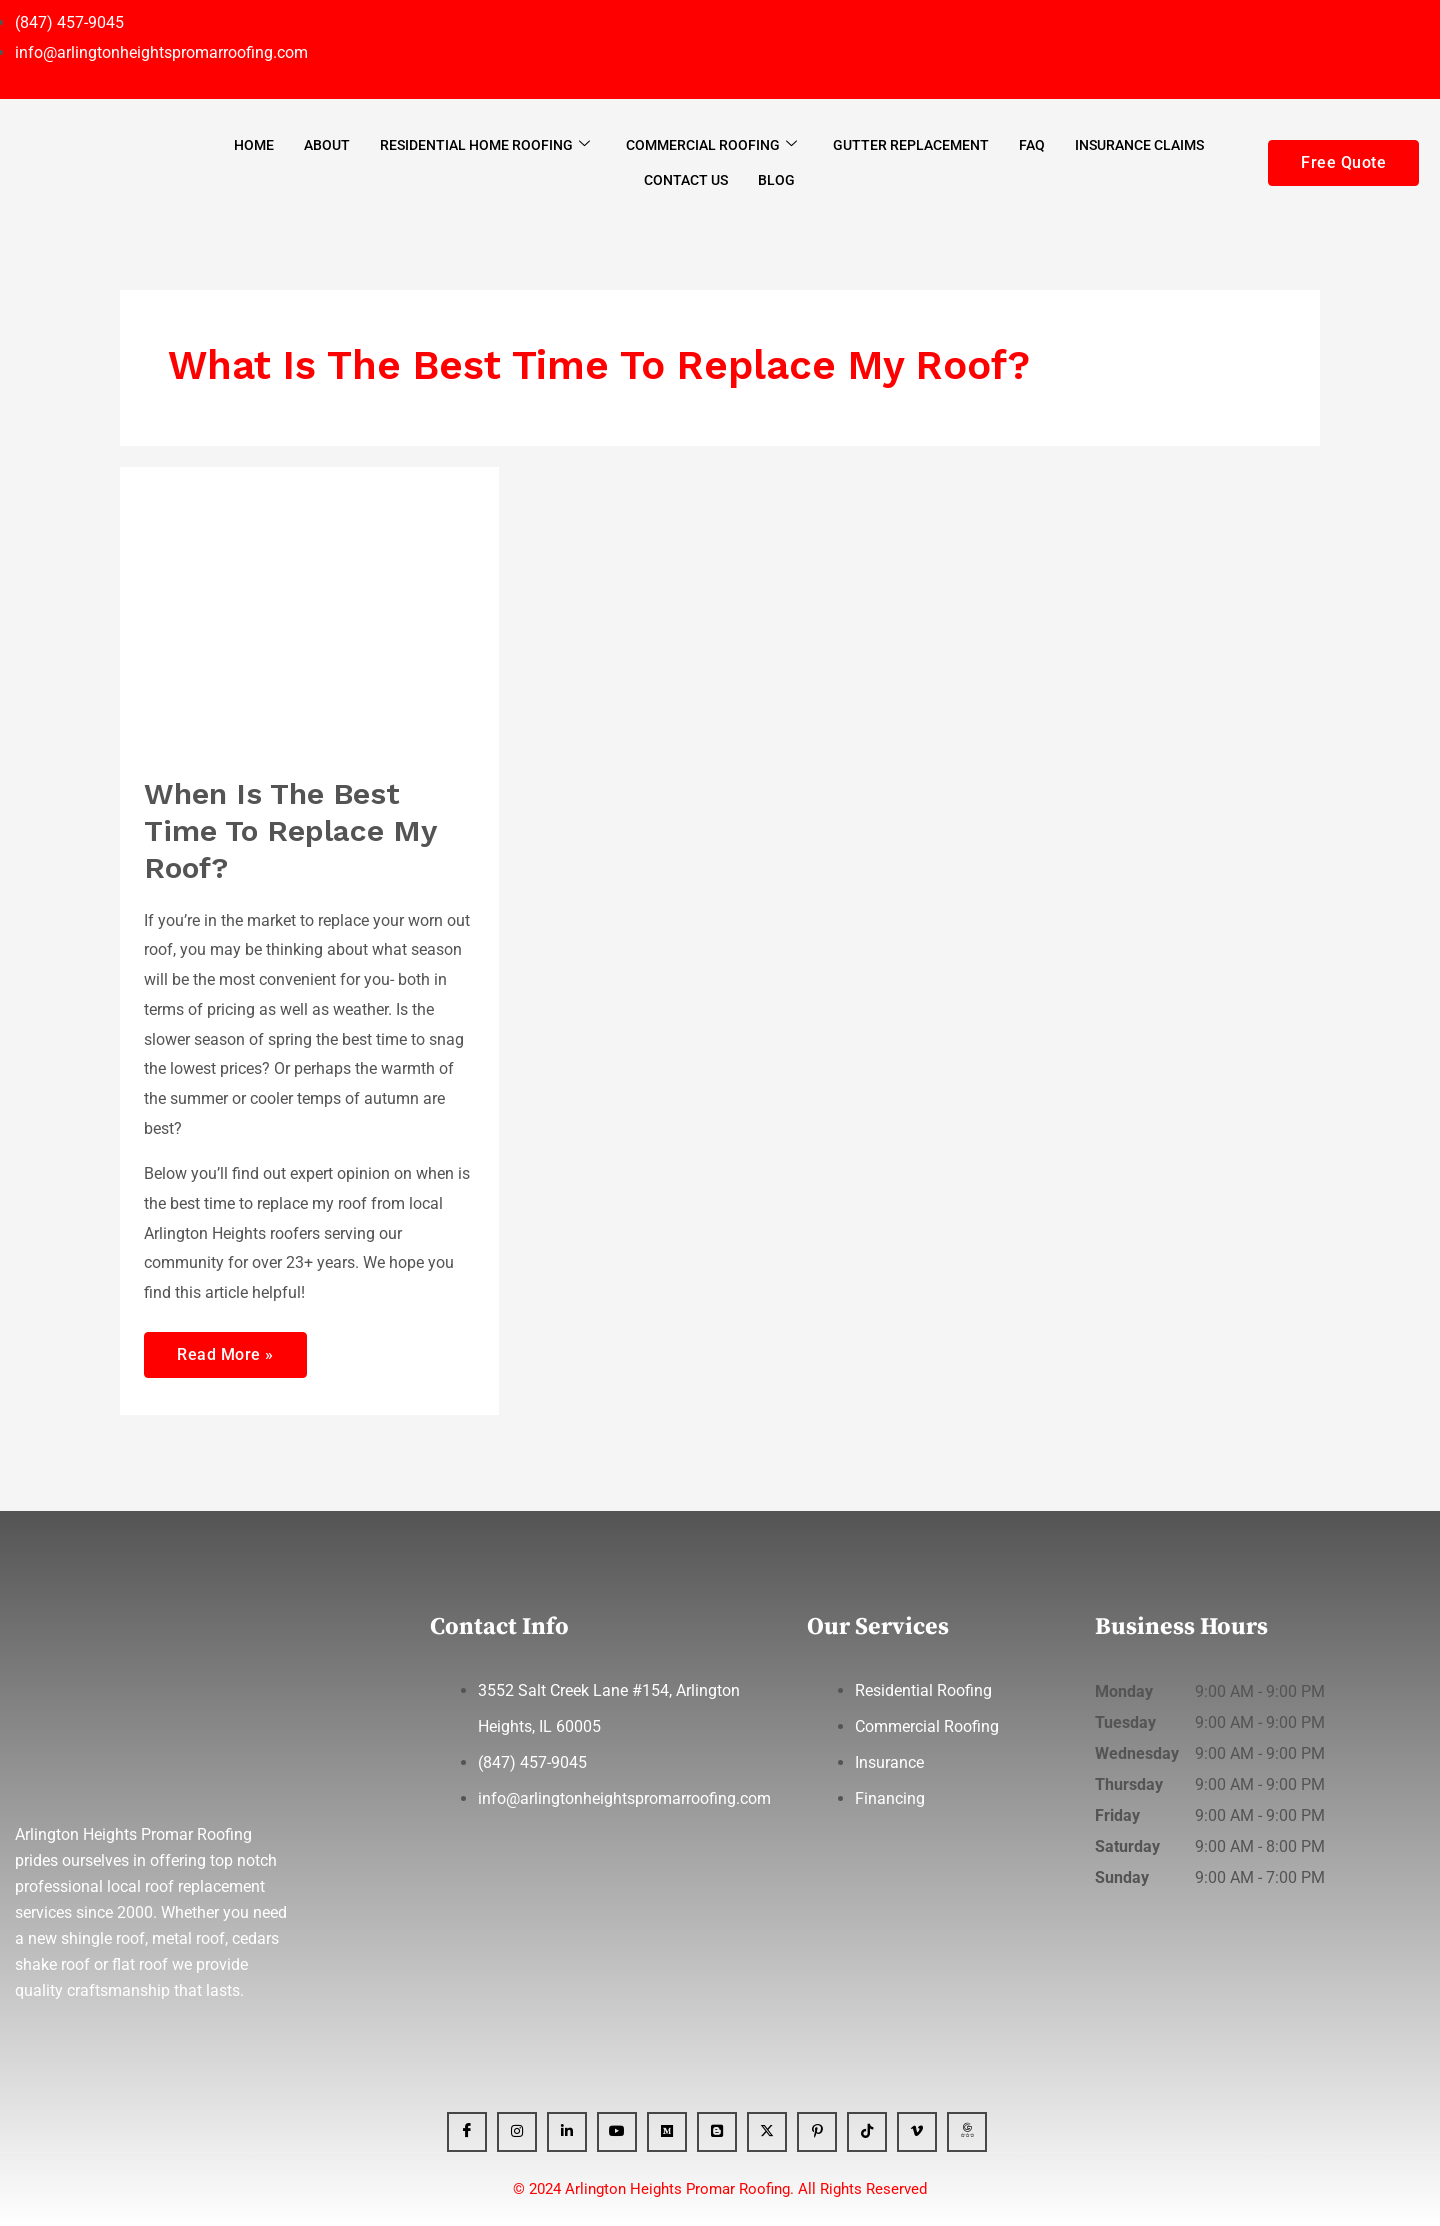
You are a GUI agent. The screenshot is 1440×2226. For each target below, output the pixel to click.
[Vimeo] (917, 2132)
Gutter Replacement (911, 145)
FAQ (1032, 145)
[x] (767, 2132)
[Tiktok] (867, 2132)
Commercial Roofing (711, 145)
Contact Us (686, 180)
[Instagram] (517, 2132)
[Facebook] (467, 2132)
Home (254, 145)
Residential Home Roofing (485, 145)
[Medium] (667, 2132)
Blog (776, 180)
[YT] (617, 2132)
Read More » (225, 1348)
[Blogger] (717, 2132)
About (327, 145)
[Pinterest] (817, 2132)
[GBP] (967, 2132)
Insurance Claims (1139, 145)
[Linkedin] (567, 2132)
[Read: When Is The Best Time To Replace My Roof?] (309, 608)
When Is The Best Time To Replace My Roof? (290, 830)
